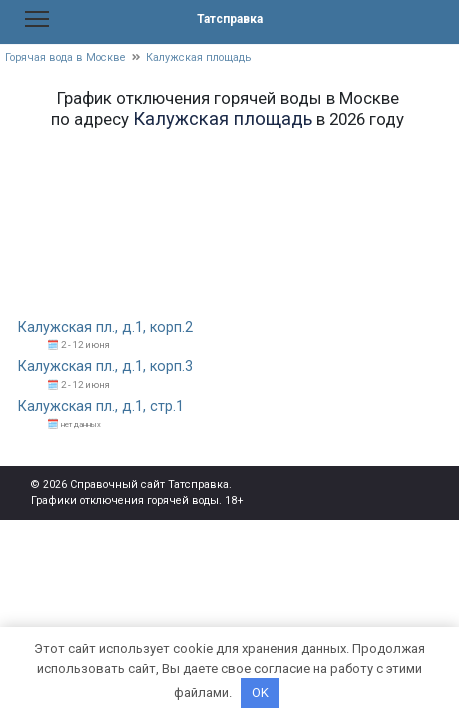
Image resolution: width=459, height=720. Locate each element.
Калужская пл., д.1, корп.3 (105, 366)
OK (260, 692)
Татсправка (230, 19)
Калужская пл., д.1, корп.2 (105, 327)
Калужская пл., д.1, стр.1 (101, 406)
